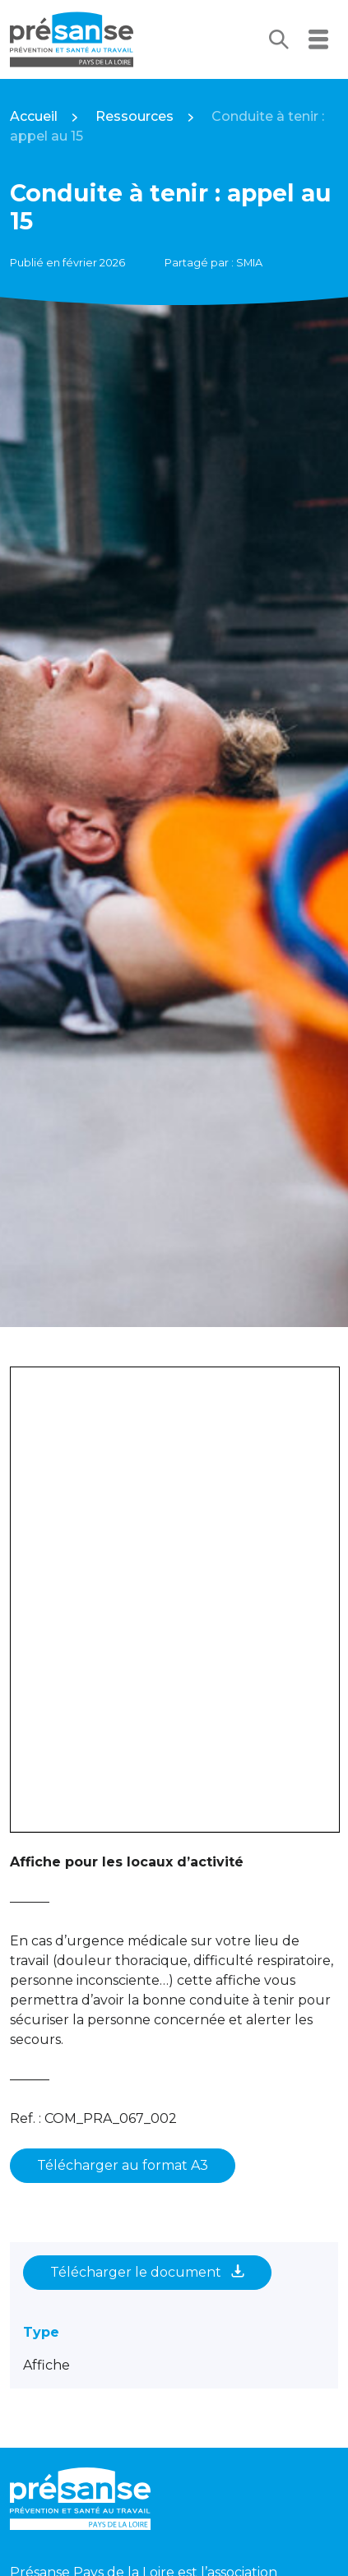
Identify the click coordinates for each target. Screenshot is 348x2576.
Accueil (34, 116)
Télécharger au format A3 (122, 2165)
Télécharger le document (147, 2272)
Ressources (134, 116)
